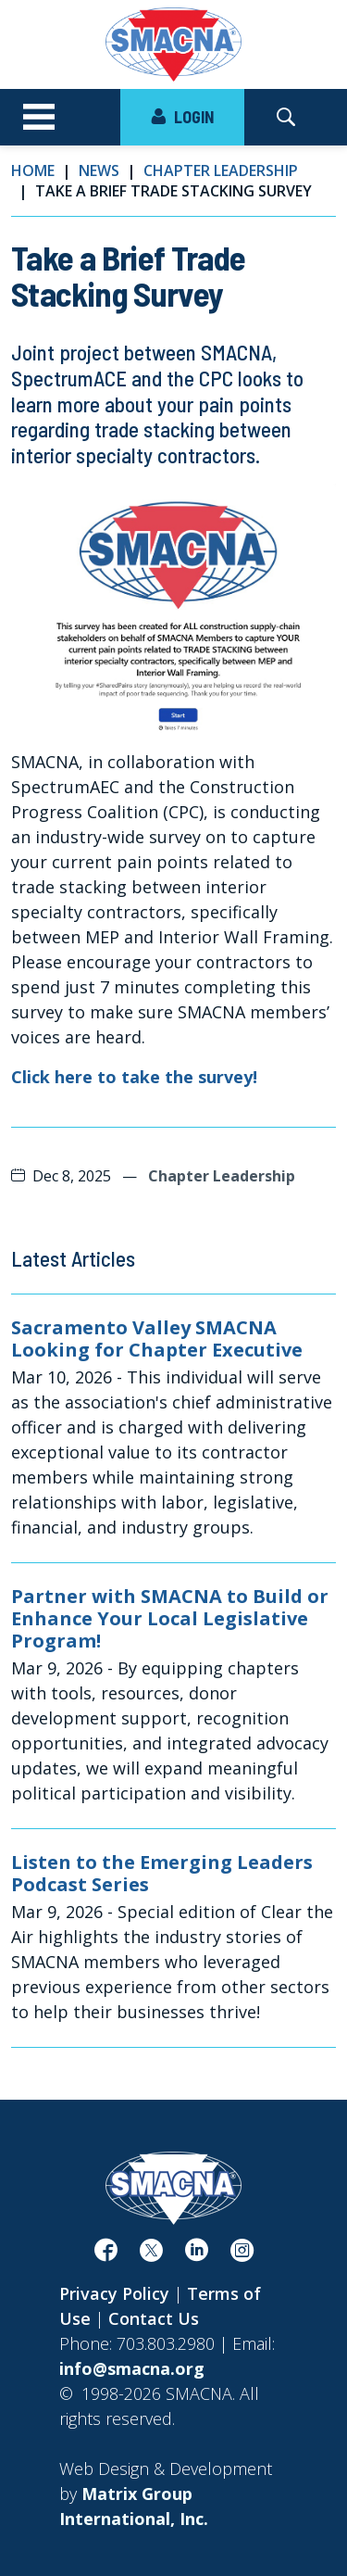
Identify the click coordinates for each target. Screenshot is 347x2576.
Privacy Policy (114, 2293)
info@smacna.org (131, 2368)
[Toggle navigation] (39, 117)
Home (33, 170)
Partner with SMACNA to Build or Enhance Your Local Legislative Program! (169, 1618)
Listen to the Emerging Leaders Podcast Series (162, 1873)
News (99, 170)
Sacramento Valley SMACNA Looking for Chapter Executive (157, 1339)
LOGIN (182, 117)
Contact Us (153, 2318)
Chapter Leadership (220, 170)
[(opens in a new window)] (106, 2253)
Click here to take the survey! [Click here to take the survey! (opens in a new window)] (134, 1077)
